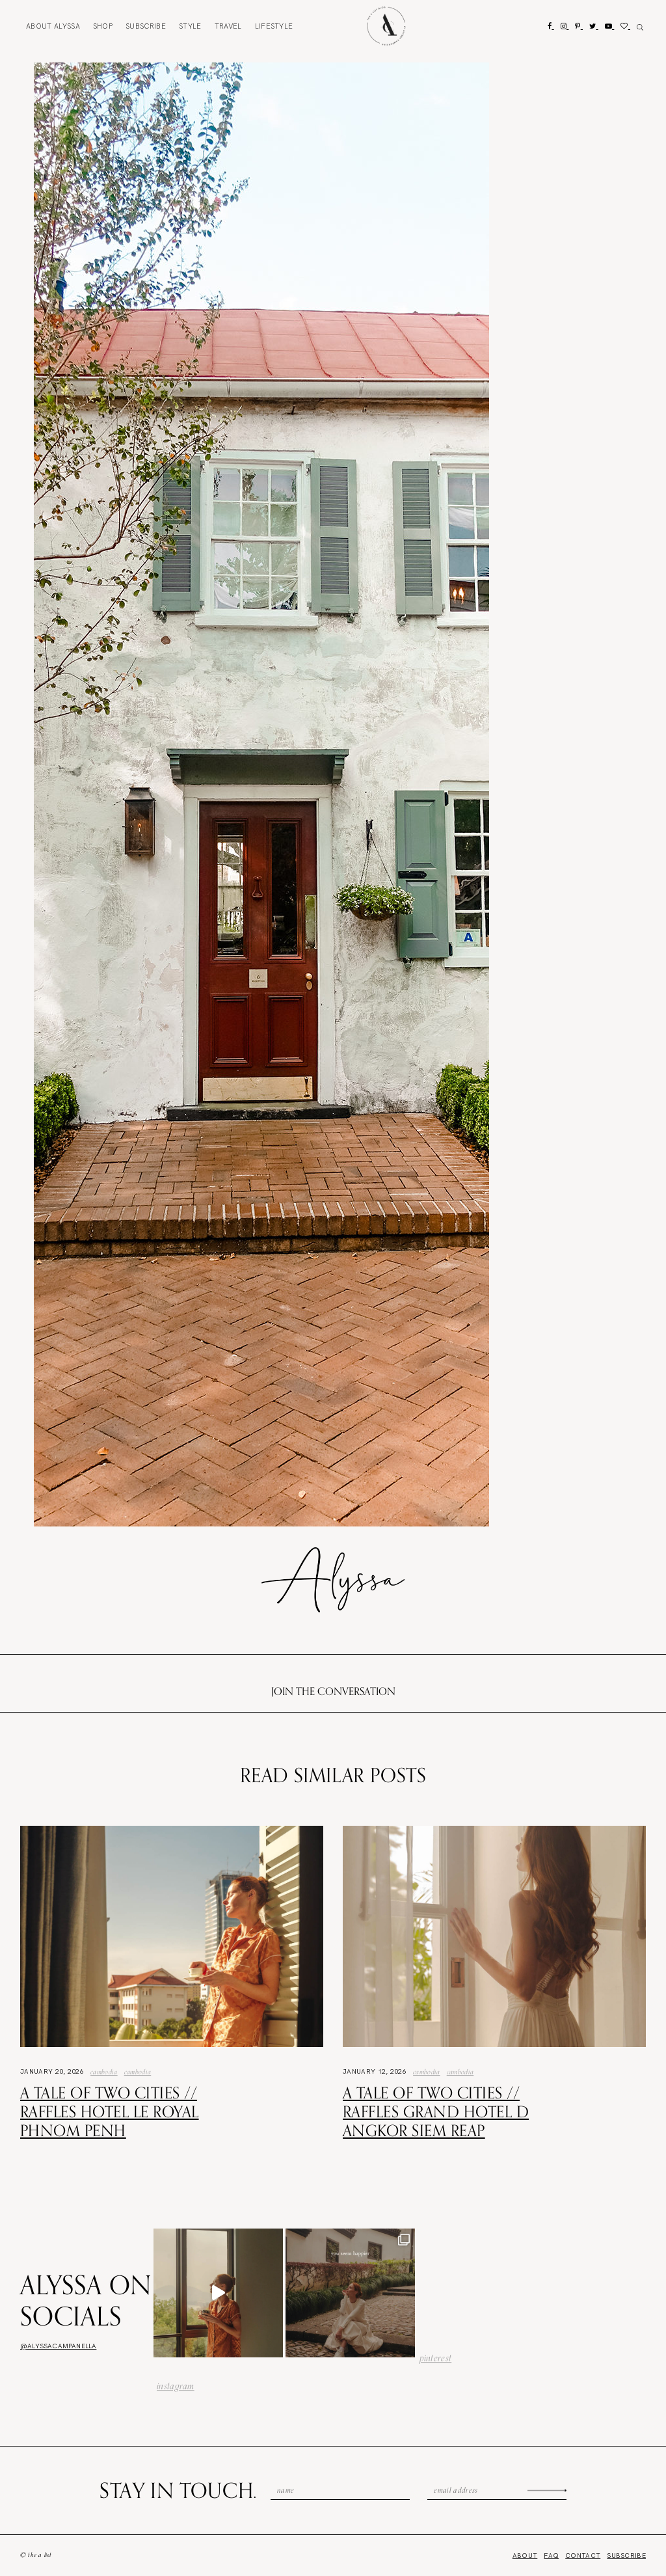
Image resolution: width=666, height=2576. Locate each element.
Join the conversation (333, 1691)
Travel (228, 26)
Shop (103, 26)
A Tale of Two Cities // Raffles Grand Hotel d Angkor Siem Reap (436, 2111)
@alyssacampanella (58, 2346)
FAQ (551, 2555)
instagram (175, 2386)
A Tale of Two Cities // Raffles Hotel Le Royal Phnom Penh (109, 2111)
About (53, 26)
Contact (582, 2555)
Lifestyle (274, 26)
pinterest (436, 2358)
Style (190, 26)
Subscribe (146, 26)
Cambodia (104, 2072)
